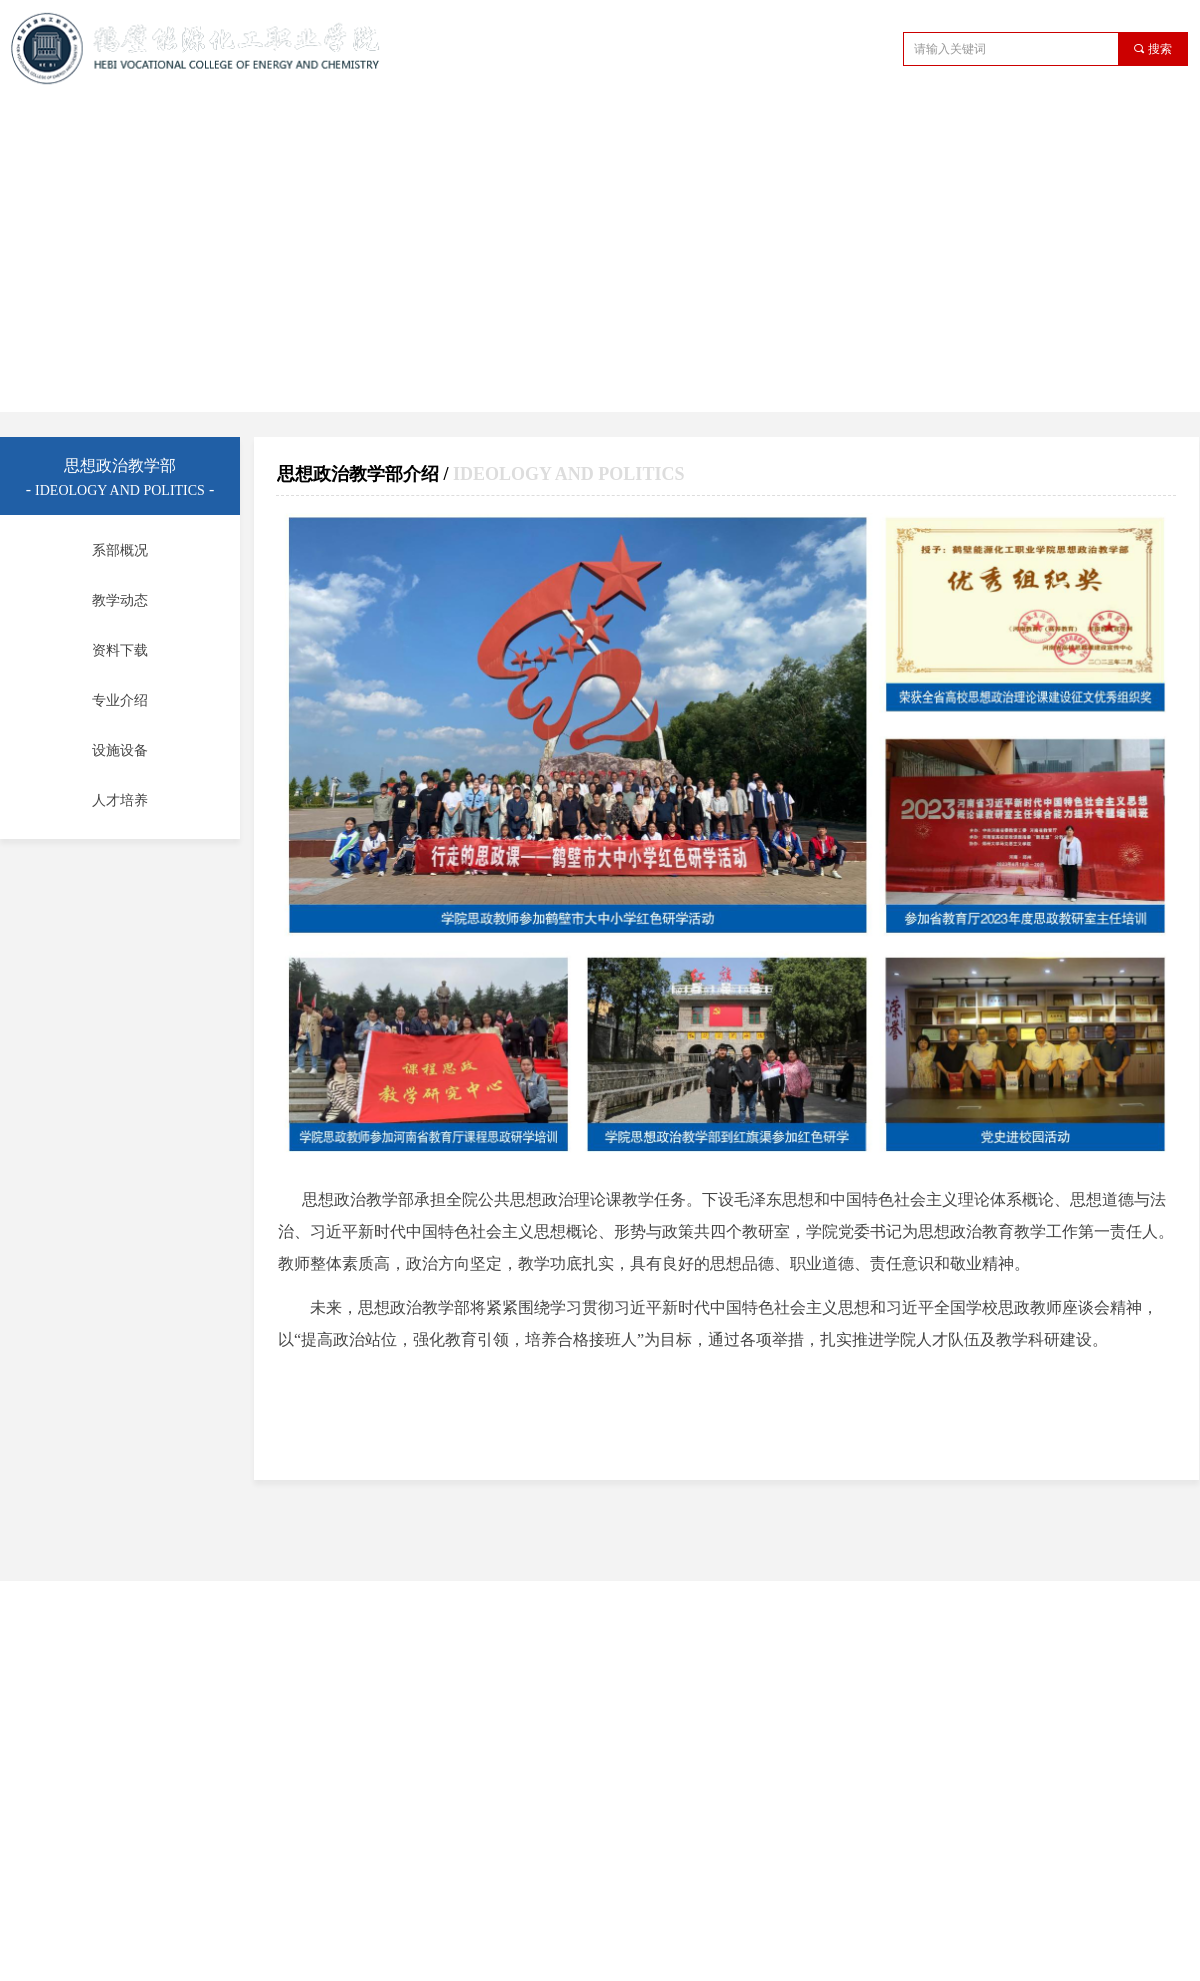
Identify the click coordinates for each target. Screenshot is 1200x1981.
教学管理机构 (467, 123)
